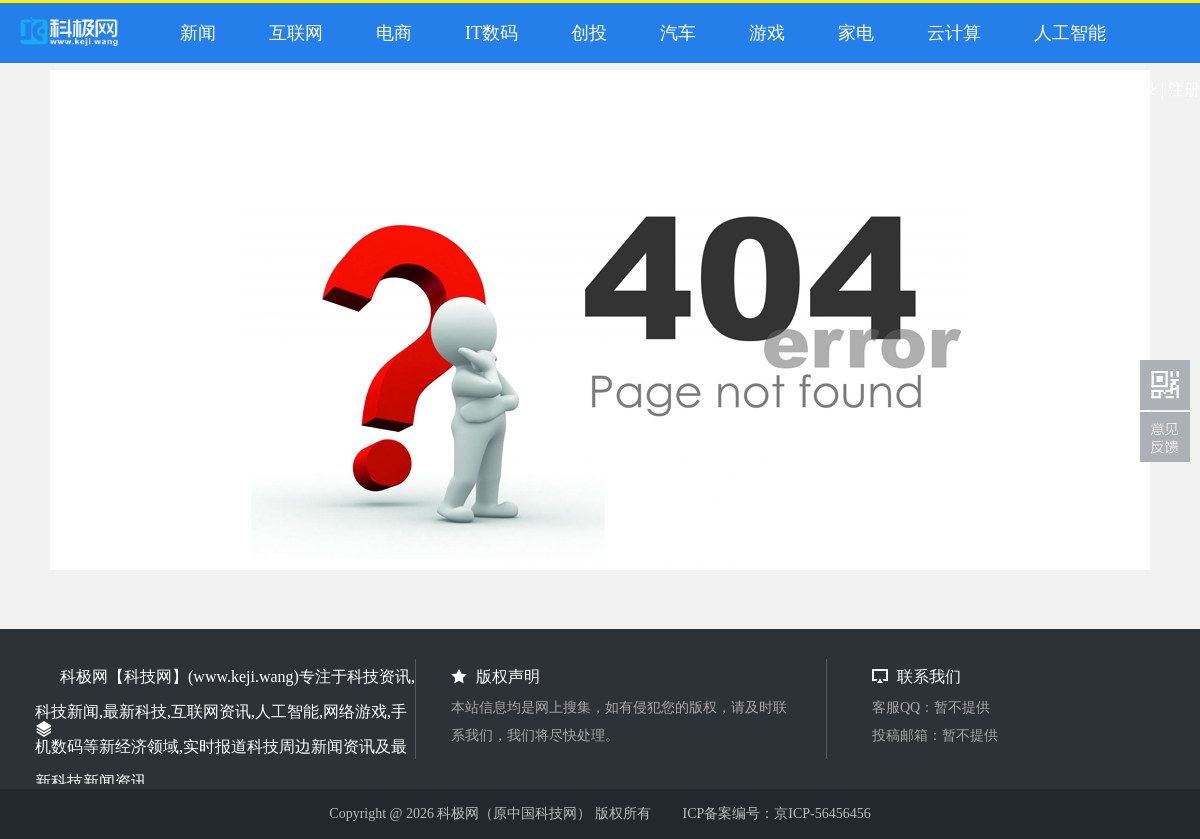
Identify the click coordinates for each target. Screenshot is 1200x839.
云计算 (949, 33)
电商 (389, 33)
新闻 (193, 33)
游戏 (762, 33)
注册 (1184, 89)
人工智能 (1065, 33)
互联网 (291, 33)
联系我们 (1165, 437)
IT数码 (487, 33)
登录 (1141, 89)
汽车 (673, 33)
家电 (851, 33)
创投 (584, 33)
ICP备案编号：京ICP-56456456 (776, 813)
